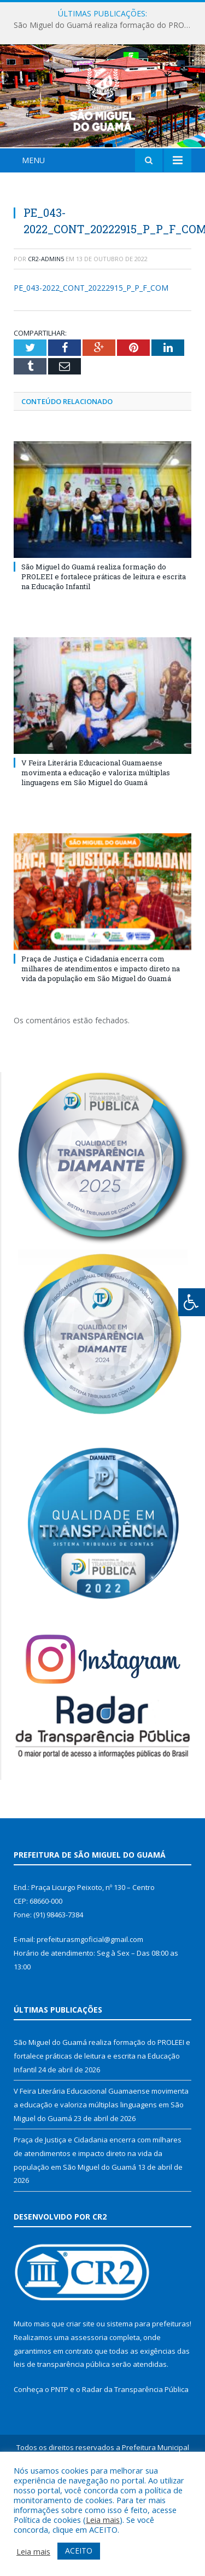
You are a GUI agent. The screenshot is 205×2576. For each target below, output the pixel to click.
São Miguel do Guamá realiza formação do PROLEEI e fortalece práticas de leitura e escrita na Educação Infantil (105, 25)
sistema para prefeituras (148, 2389)
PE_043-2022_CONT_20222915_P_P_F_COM (91, 353)
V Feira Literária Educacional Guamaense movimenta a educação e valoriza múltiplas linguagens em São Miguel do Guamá (95, 837)
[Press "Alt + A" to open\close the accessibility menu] (191, 1302)
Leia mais (103, 2519)
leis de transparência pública (62, 2429)
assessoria (89, 2402)
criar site (80, 2389)
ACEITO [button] (78, 2550)
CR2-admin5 (46, 323)
